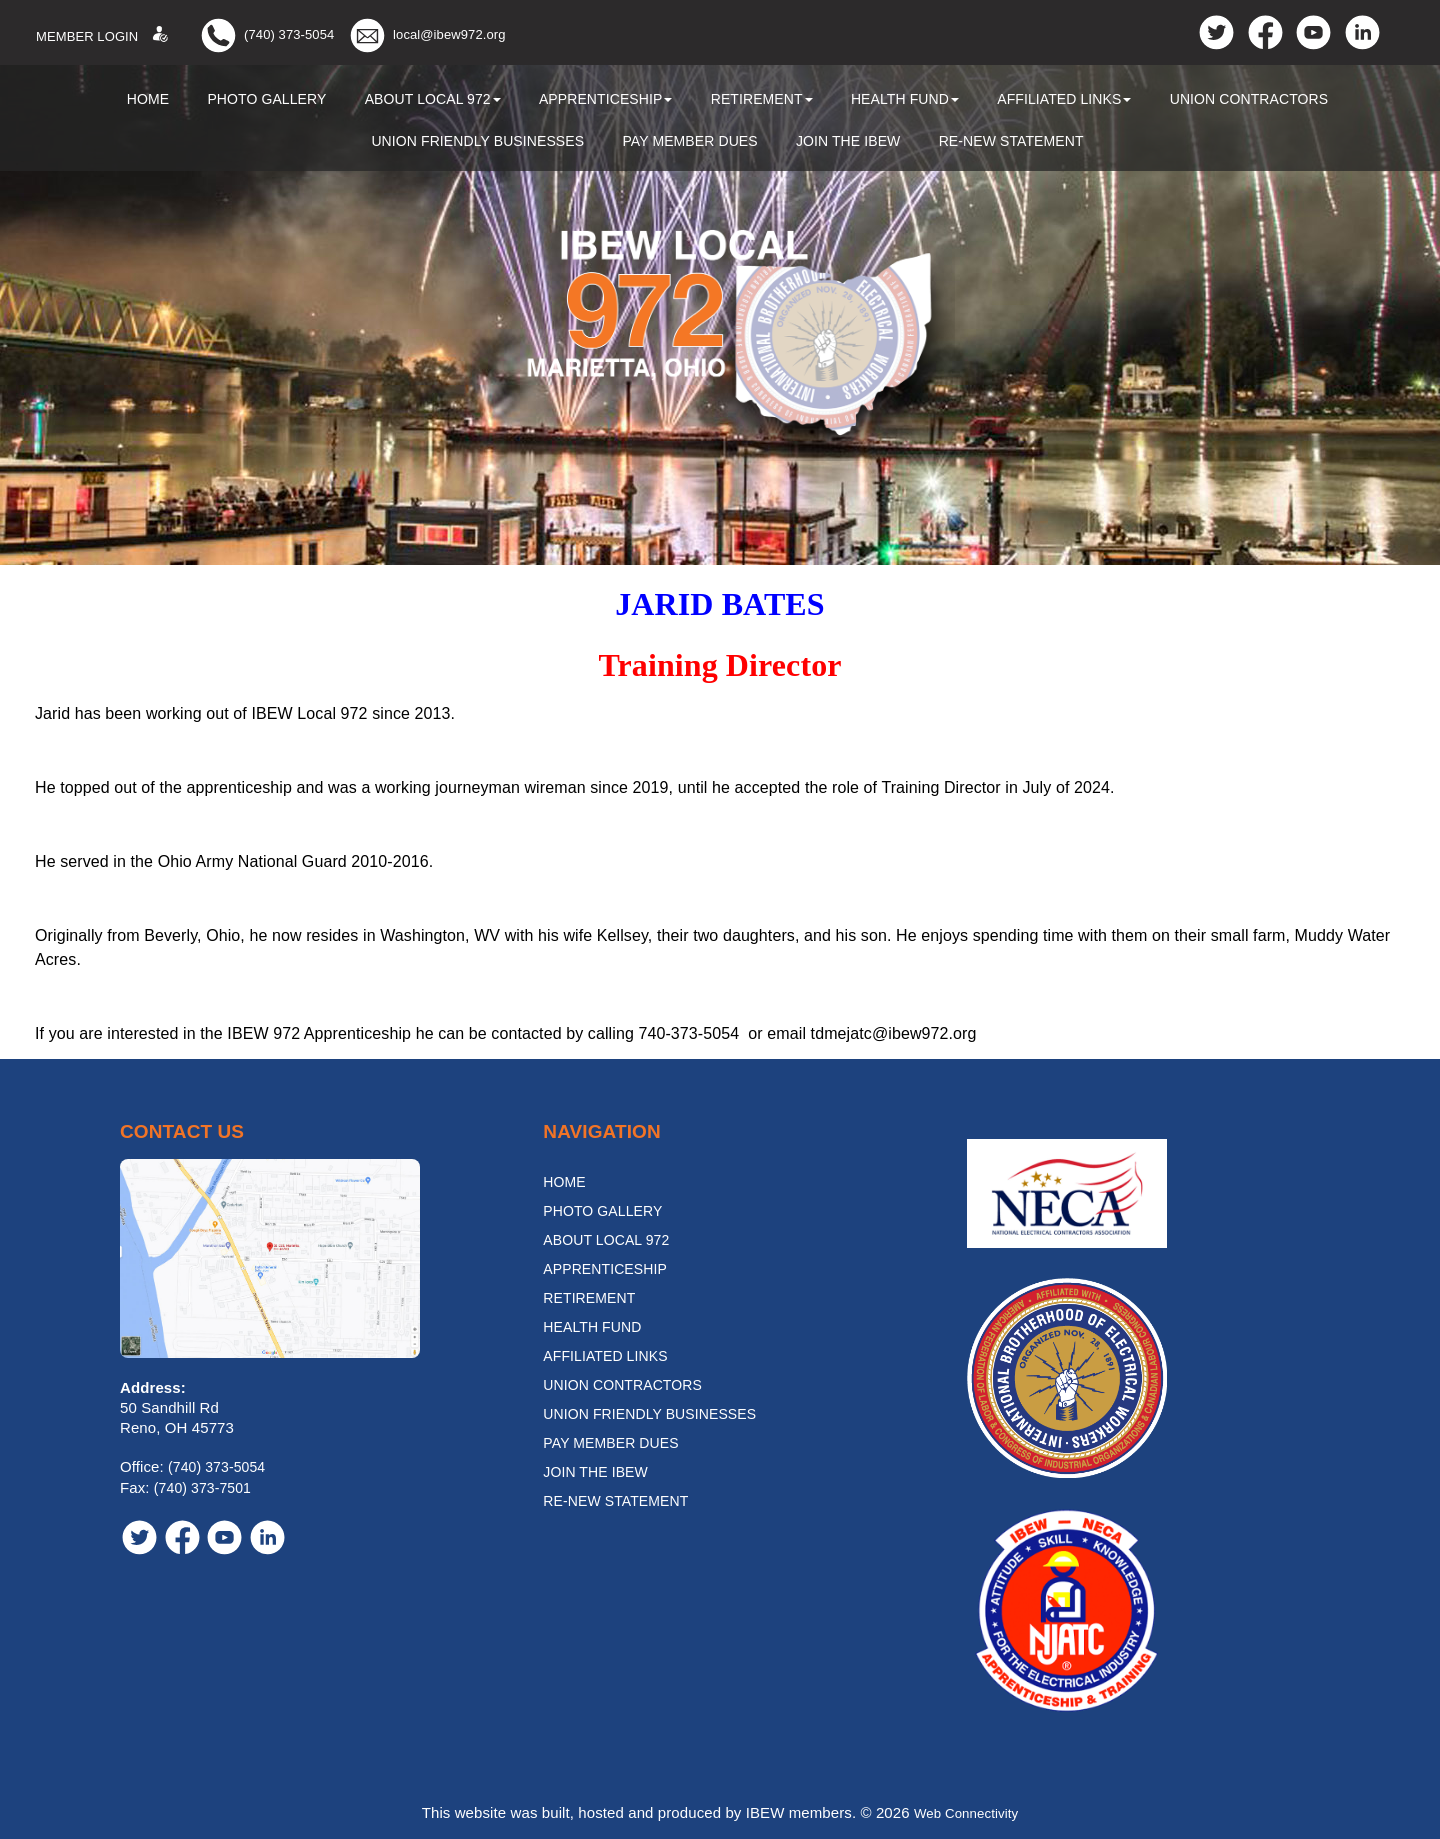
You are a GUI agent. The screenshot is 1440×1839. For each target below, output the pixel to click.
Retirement (762, 99)
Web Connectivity (966, 1812)
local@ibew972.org (449, 34)
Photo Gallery (266, 99)
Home (148, 99)
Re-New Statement (1011, 141)
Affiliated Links (1064, 99)
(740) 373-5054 (289, 34)
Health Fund (905, 99)
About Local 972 (433, 99)
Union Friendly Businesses (477, 141)
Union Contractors (1249, 99)
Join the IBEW (848, 141)
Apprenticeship (606, 99)
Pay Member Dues (689, 141)
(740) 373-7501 (202, 1488)
